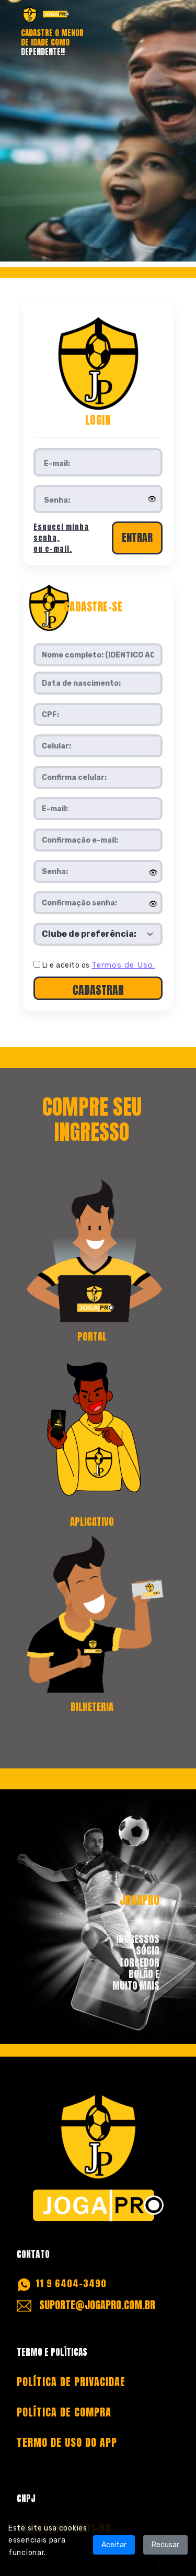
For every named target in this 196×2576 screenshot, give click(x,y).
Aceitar (113, 2544)
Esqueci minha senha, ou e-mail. (61, 537)
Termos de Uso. (123, 965)
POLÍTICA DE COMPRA (64, 2412)
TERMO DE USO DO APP (67, 2442)
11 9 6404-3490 (71, 2283)
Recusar (165, 2544)
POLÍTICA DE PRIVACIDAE (71, 2382)
